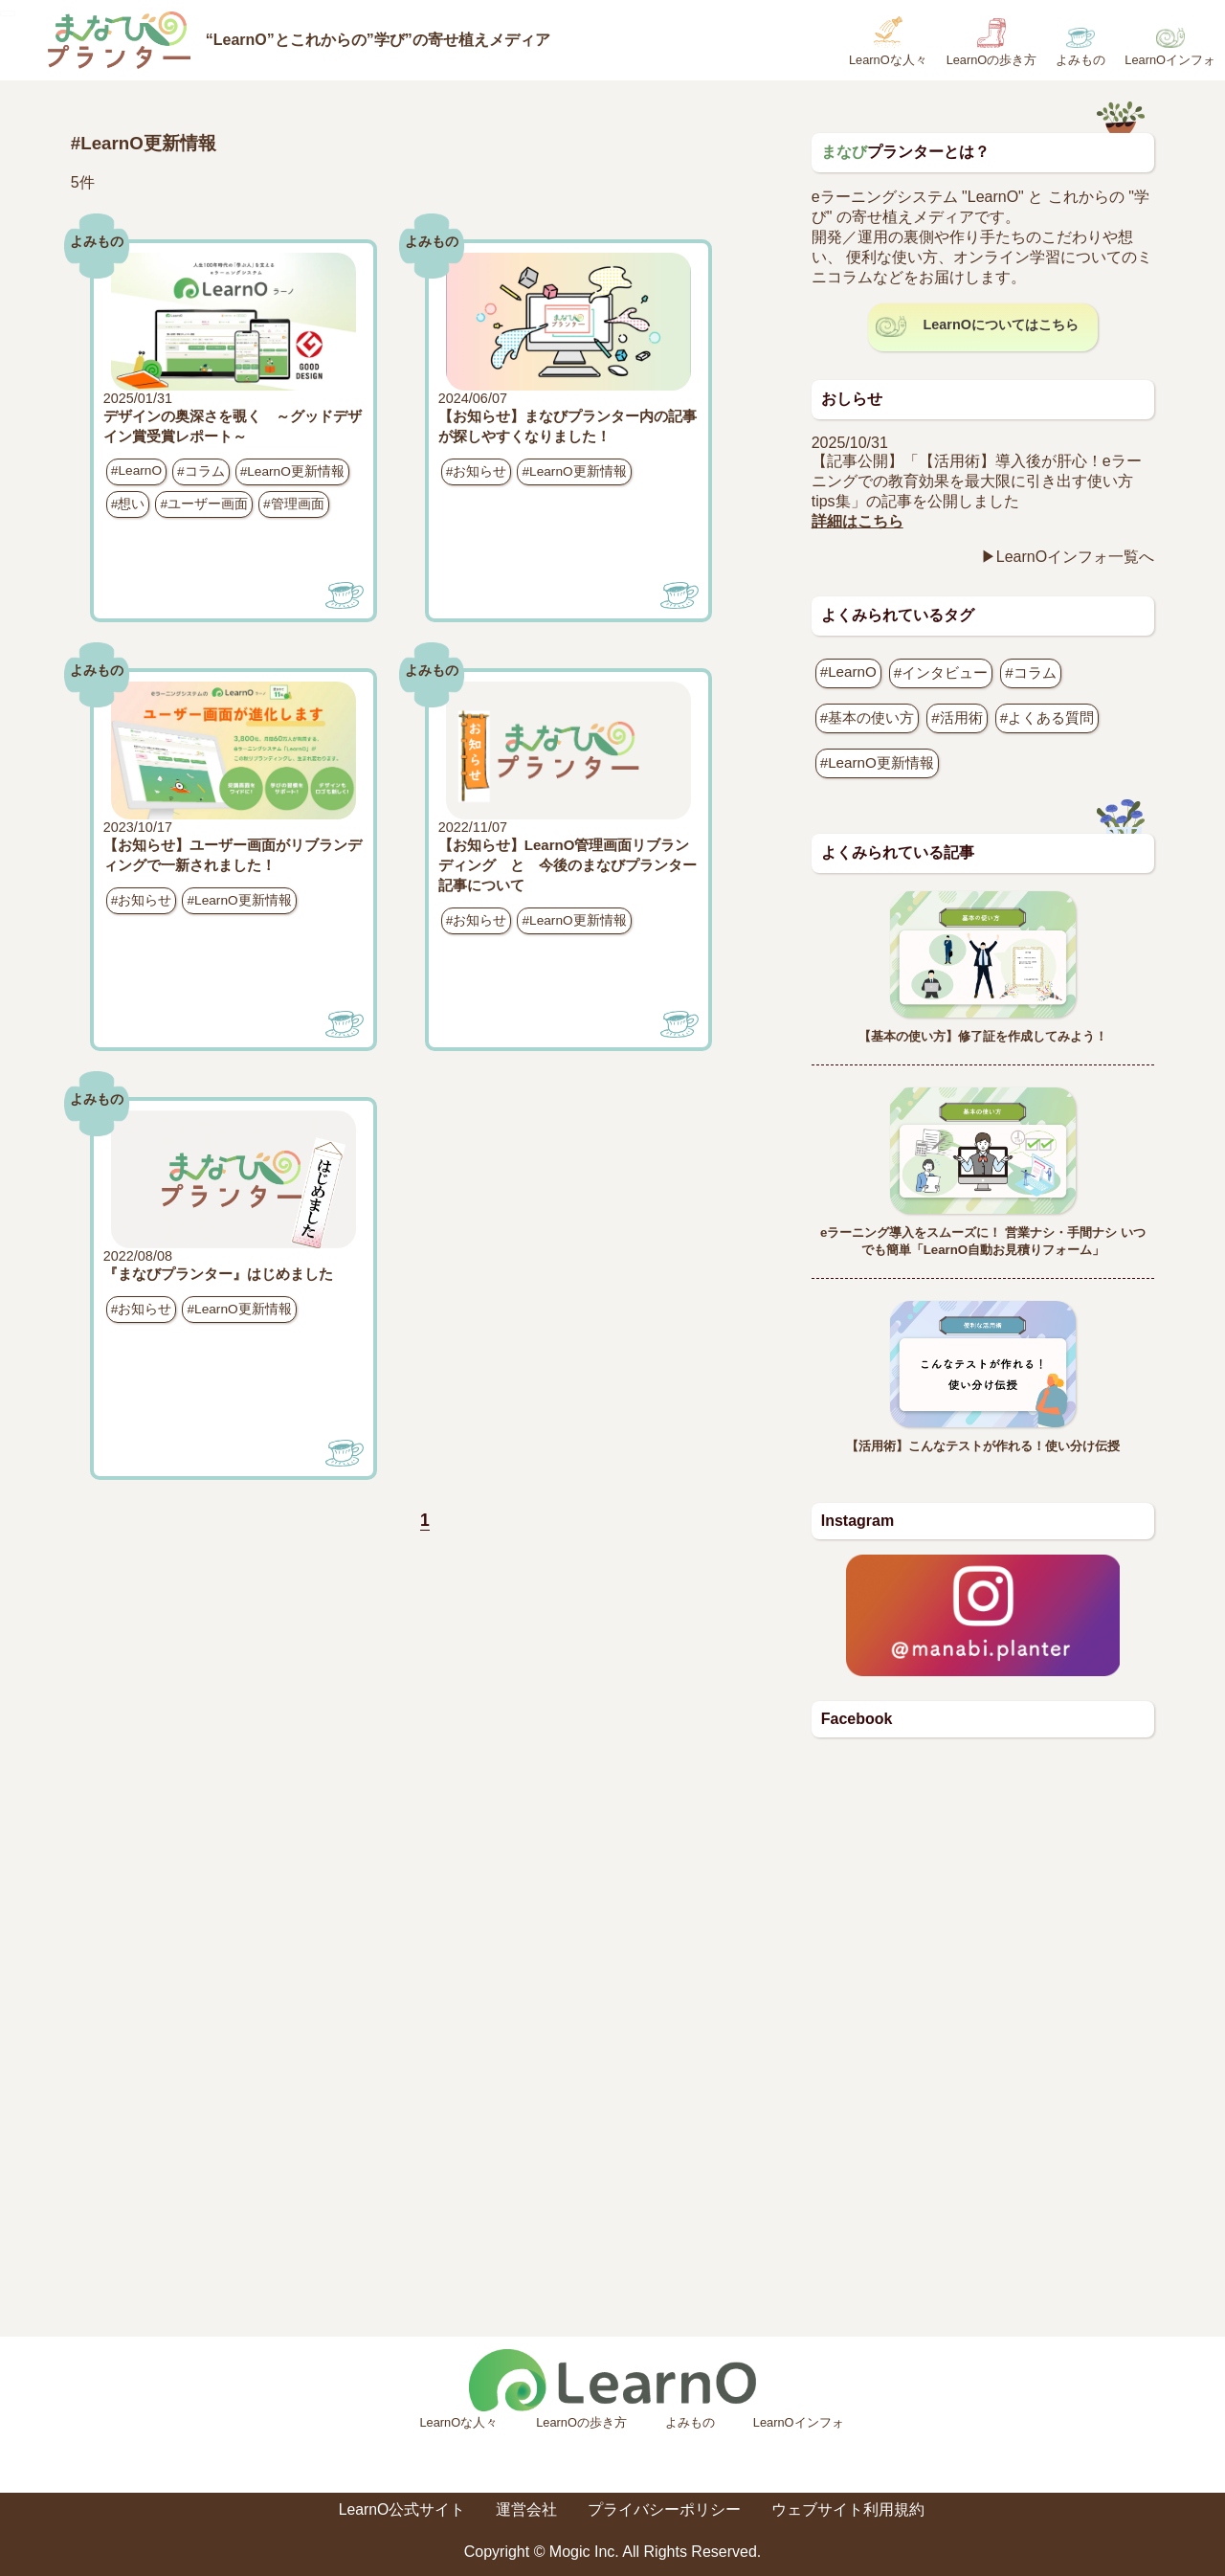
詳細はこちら (857, 521)
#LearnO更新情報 (292, 471)
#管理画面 (293, 504)
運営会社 (527, 2509)
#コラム (201, 471)
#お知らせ (476, 471)
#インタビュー (941, 672)
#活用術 (956, 717)
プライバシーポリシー (665, 2509)
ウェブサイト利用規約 (848, 2509)
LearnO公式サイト (401, 2509)
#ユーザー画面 (204, 504)
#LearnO (136, 470)
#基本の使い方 (867, 717)
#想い (128, 504)
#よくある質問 (1047, 717)
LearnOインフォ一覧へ (1075, 557)
